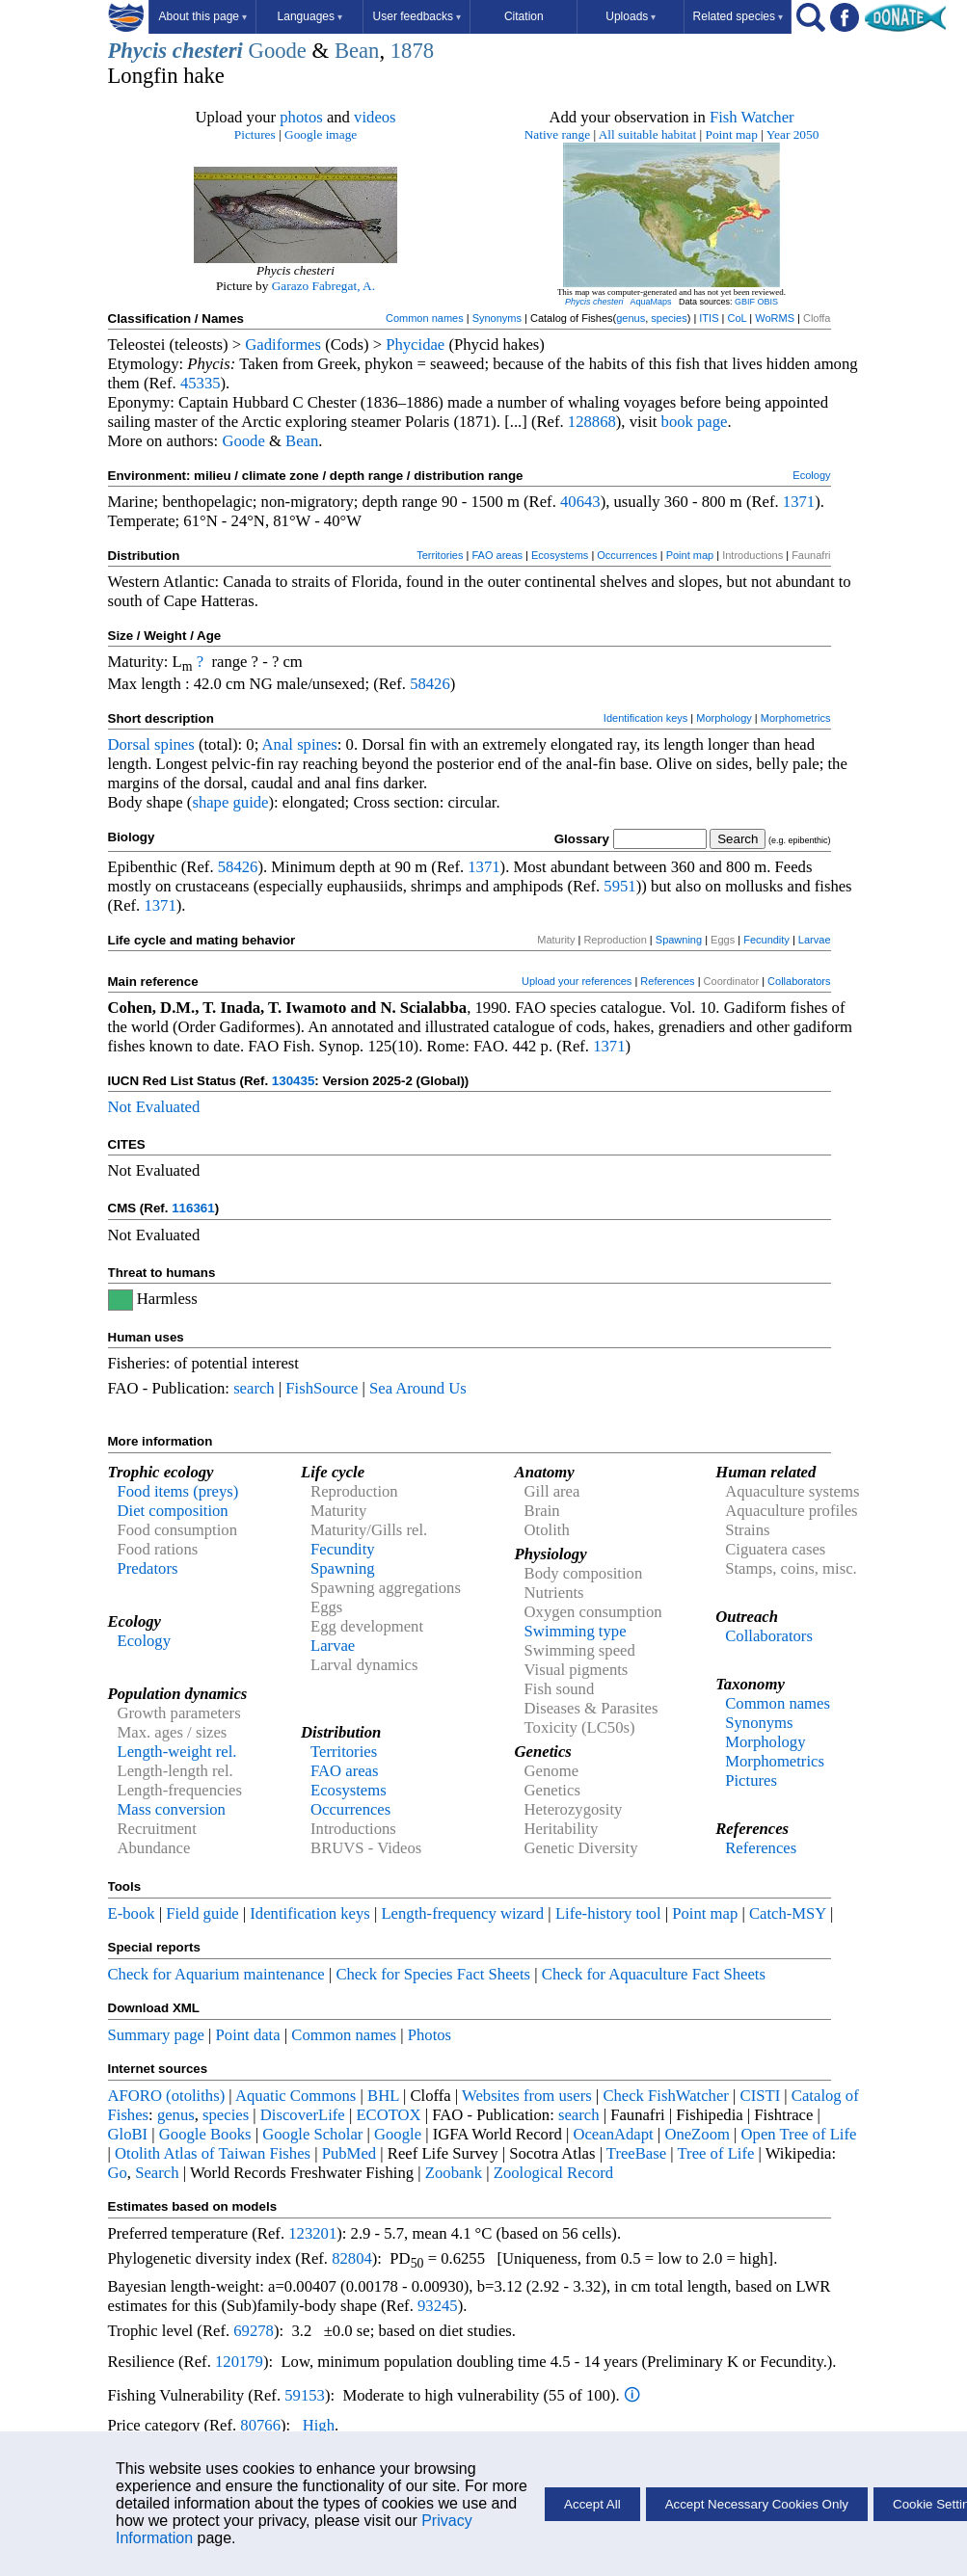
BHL (383, 2095)
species (668, 318)
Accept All (592, 2504)
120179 (239, 2361)
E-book (131, 1913)
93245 (437, 2306)
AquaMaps (650, 301)
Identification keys (645, 718)
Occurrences (627, 555)
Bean (357, 51)
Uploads (630, 16)
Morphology (723, 718)
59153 (304, 2395)
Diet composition (173, 1510)
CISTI (760, 2095)
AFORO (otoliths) (167, 2095)
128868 (592, 421)
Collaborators (798, 981)
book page (694, 421)
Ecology (811, 475)
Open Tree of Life (799, 2134)
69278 (253, 2331)
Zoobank (453, 2173)
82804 (352, 2258)
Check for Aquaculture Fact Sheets (654, 1974)
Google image (320, 134)
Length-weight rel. (177, 1751)
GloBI (128, 2134)
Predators (148, 1568)
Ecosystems (559, 555)
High (319, 2425)
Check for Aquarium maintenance (216, 1974)
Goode (278, 51)
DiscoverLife (302, 2115)
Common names (425, 318)
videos (375, 117)
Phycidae (415, 344)
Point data (248, 2035)
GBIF (745, 301)
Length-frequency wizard (462, 1913)
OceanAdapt (613, 2134)
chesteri (208, 51)
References (667, 981)
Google (397, 2134)
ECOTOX (388, 2115)
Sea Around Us (418, 1388)
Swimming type (575, 1631)
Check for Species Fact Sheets (433, 1974)
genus (630, 318)
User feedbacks (417, 16)
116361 (193, 1208)
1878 (412, 51)
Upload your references (576, 981)
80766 (260, 2425)
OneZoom (697, 2134)
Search (156, 2173)
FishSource (321, 1388)
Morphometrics (796, 718)
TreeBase (636, 2153)
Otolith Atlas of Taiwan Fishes (212, 2153)
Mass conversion (172, 1809)
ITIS (708, 318)
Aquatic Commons (295, 2095)
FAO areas (497, 555)
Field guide (202, 1913)
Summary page (156, 2035)
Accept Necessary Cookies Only (756, 2504)
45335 (200, 383)
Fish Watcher (752, 117)
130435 (293, 1081)
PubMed (349, 2153)
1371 (799, 501)
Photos (429, 2035)
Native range (557, 134)
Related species (738, 16)
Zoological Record (553, 2173)
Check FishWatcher (666, 2095)
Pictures (255, 134)
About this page (203, 16)
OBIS (768, 301)
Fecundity (766, 939)
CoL (736, 318)
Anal (277, 744)
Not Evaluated (154, 1107)
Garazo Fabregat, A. (323, 286)
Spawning (679, 939)
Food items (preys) (178, 1491)
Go (117, 2173)
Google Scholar (312, 2134)
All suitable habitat (647, 134)
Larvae (814, 939)
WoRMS (774, 318)
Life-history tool (608, 1913)
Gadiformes (283, 344)
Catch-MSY (787, 1913)
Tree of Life (716, 2153)
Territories (439, 555)
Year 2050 (792, 134)
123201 (312, 2233)
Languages (310, 16)
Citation (524, 16)
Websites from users (527, 2095)
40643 (580, 501)
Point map (732, 134)
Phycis (138, 51)
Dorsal (129, 744)
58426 (430, 684)
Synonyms (497, 318)
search (254, 1388)
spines (174, 744)
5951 (619, 886)
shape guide (230, 802)
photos (301, 117)
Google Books (205, 2134)
